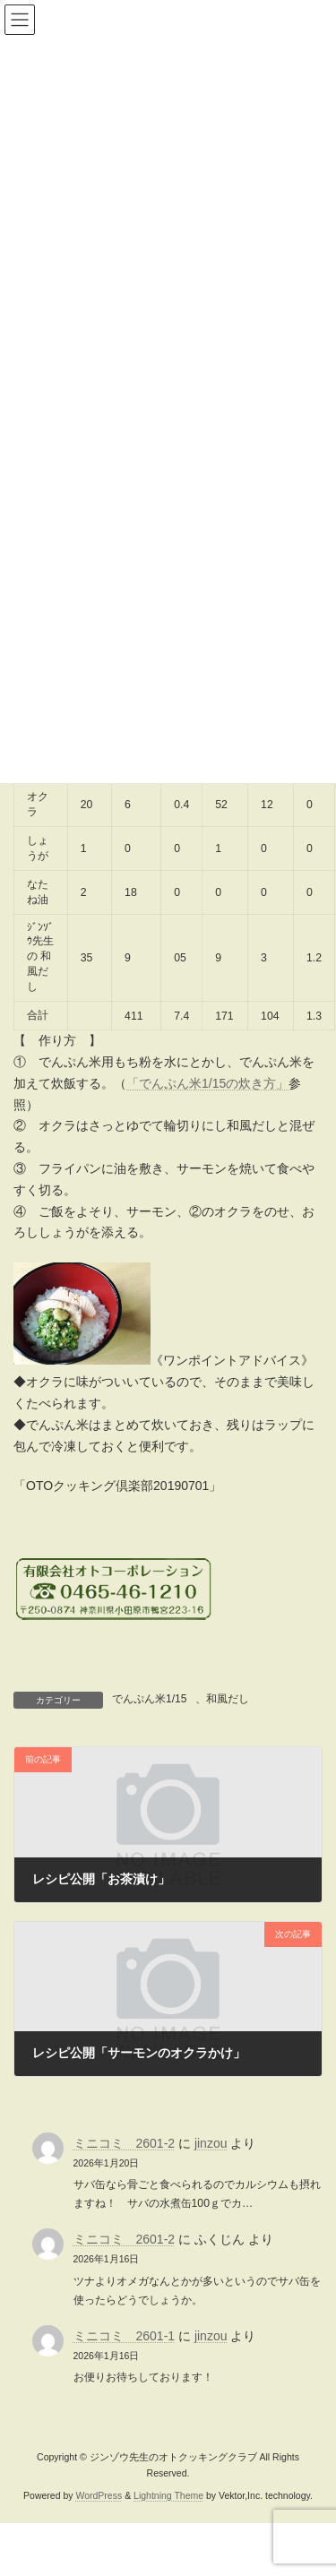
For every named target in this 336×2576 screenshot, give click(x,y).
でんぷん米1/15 (149, 1699)
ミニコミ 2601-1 (124, 2336)
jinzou (211, 2143)
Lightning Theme (168, 2495)
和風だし (227, 1699)
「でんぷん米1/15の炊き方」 (207, 1083)
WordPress (98, 2495)
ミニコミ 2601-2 (124, 2143)
